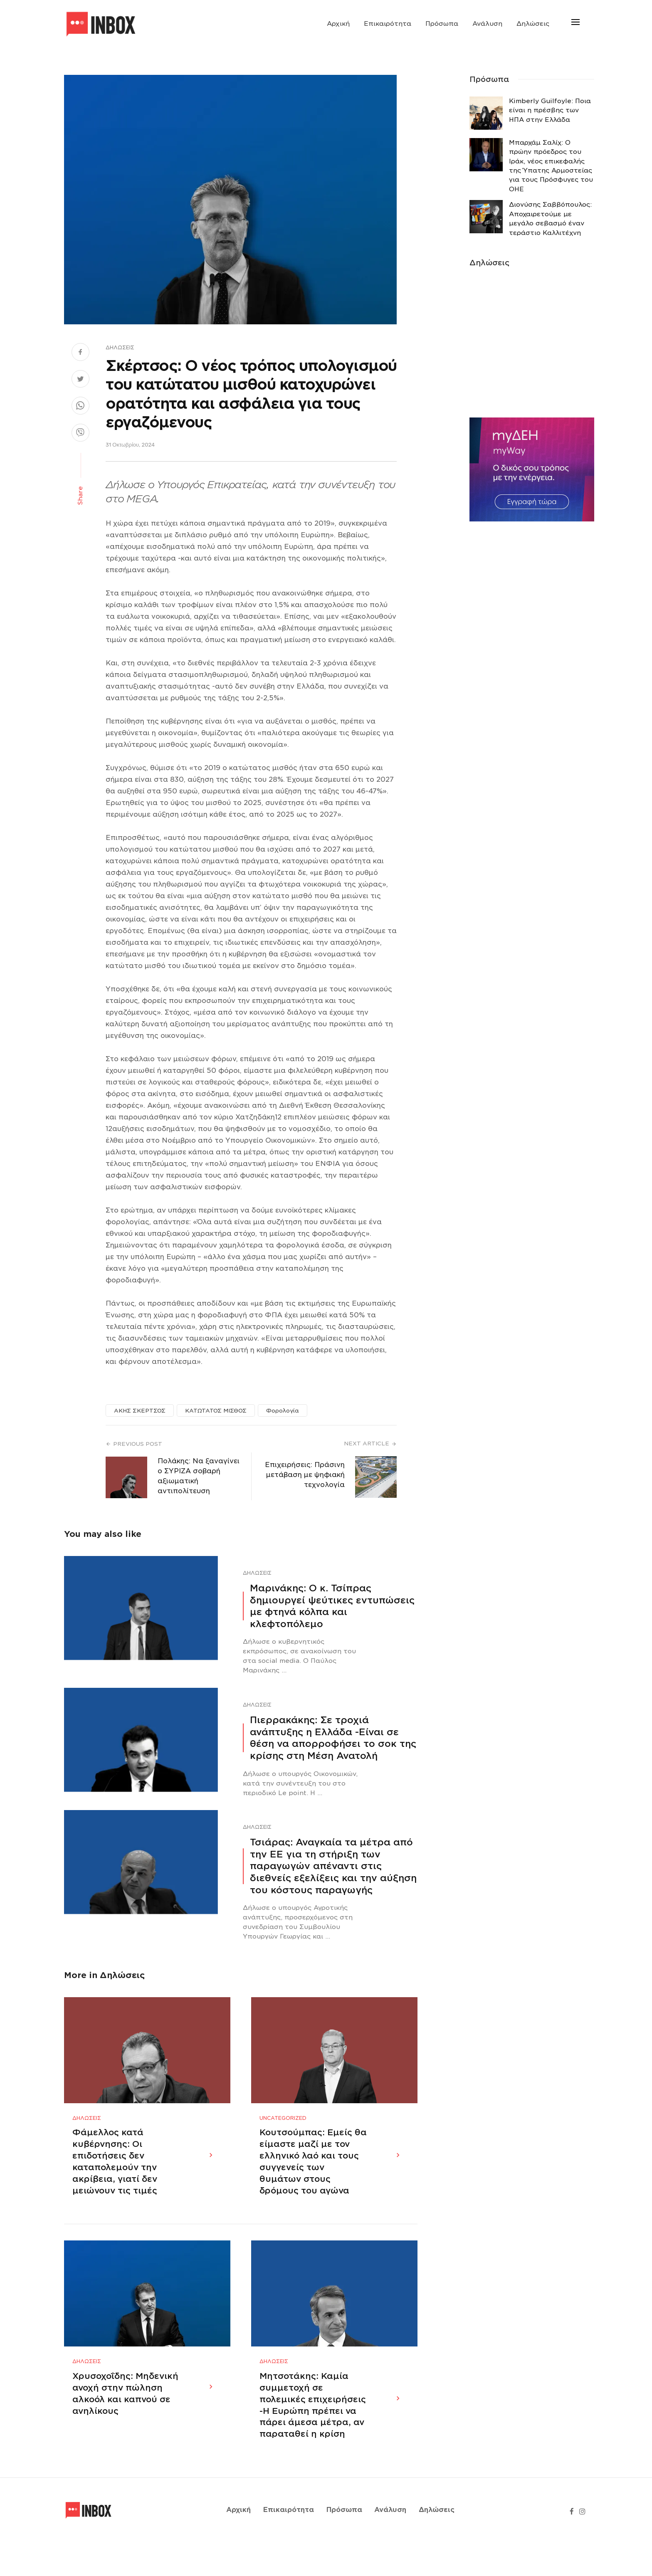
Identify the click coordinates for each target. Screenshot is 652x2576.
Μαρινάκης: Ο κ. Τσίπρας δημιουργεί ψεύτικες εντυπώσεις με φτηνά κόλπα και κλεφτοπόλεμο (332, 1606)
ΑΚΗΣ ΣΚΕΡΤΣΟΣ (139, 1411)
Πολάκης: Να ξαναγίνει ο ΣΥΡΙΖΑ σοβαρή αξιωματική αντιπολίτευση (199, 1476)
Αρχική (338, 23)
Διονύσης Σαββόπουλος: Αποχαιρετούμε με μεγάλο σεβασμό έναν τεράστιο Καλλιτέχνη (550, 218)
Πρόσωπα (441, 23)
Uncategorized (282, 2134)
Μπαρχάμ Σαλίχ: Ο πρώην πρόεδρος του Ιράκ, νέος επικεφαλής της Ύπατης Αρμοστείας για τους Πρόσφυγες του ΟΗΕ (551, 166)
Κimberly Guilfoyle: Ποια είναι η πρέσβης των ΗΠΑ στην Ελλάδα (550, 110)
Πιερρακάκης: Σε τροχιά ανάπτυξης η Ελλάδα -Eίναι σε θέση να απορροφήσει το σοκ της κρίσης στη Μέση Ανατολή (333, 1737)
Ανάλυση (487, 23)
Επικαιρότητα (387, 23)
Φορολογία (282, 1411)
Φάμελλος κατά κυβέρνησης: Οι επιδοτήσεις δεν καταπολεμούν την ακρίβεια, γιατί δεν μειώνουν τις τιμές (114, 2178)
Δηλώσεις (532, 23)
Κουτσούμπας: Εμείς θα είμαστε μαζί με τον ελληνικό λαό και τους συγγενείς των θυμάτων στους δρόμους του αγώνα (313, 2178)
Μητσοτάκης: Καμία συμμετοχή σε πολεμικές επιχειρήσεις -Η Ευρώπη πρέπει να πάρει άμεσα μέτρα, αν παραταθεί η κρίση (312, 2439)
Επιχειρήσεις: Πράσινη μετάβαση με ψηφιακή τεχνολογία (305, 1475)
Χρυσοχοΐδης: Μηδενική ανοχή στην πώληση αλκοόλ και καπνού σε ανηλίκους (125, 2427)
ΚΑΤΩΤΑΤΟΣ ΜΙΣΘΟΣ (216, 1411)
